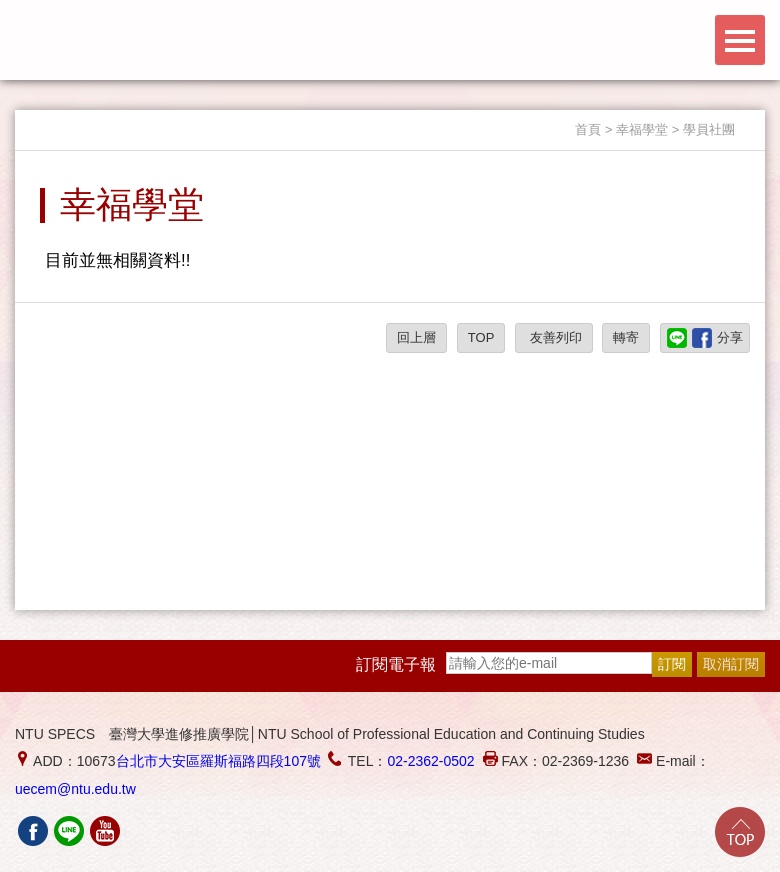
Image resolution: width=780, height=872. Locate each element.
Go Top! (740, 832)
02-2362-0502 (430, 761)
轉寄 (626, 337)
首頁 (588, 129)
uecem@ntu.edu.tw (75, 789)
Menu (740, 40)
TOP (481, 337)
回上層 (416, 337)
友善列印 (554, 337)
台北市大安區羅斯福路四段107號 (218, 761)
